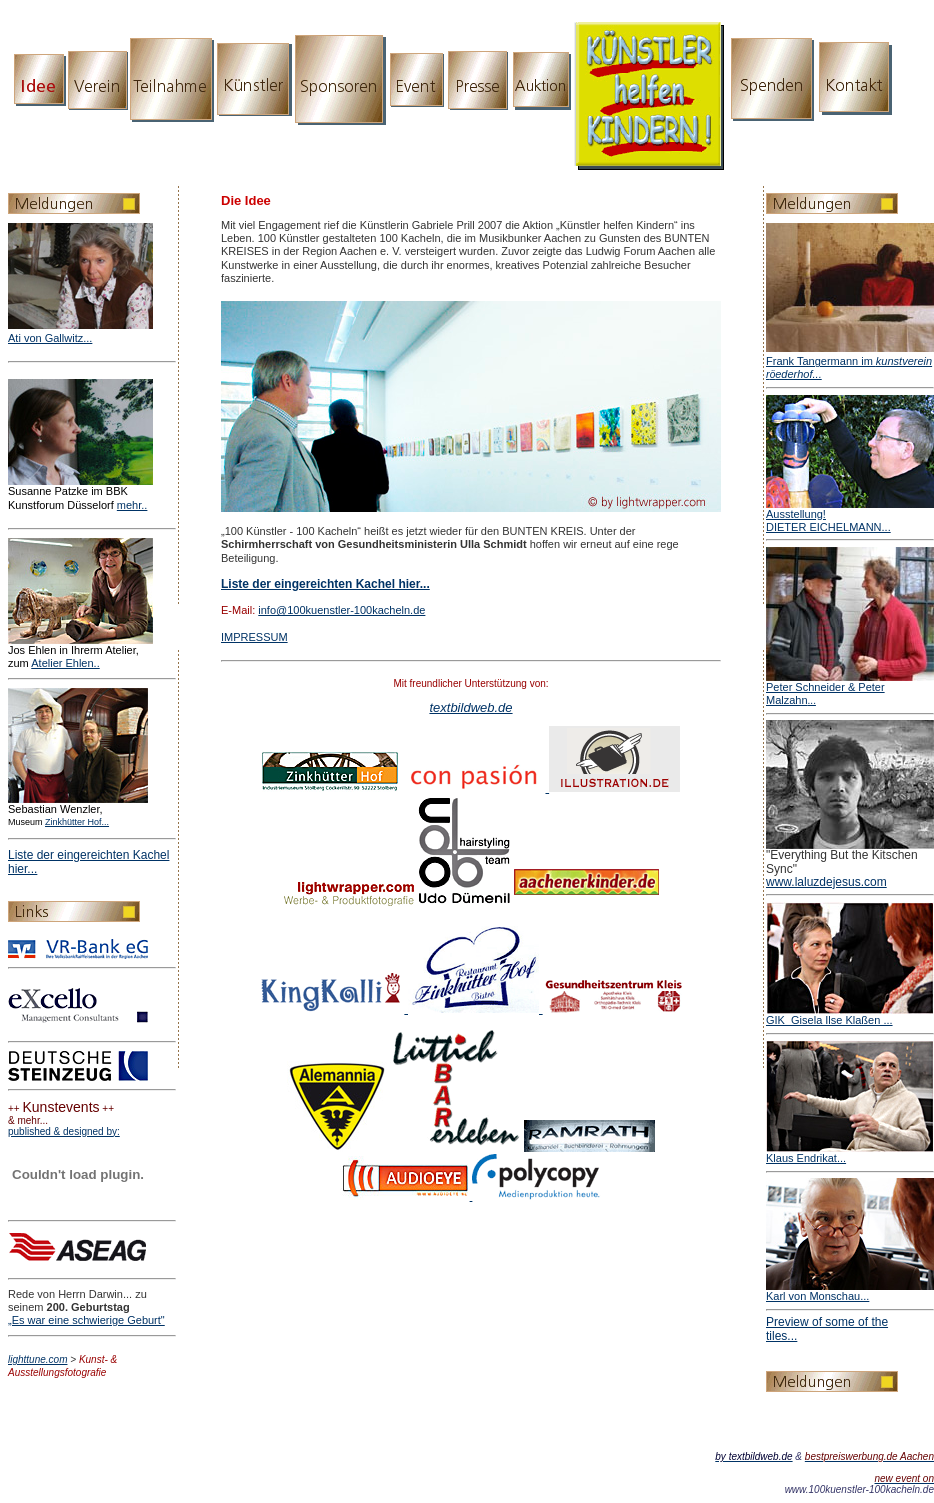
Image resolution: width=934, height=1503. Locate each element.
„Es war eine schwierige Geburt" (86, 1320)
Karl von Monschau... (817, 1296)
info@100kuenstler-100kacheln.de (341, 610)
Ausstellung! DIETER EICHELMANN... (828, 520)
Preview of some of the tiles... (827, 1328)
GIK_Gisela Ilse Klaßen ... (829, 1020)
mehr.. (132, 505)
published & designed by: (64, 1131)
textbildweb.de (470, 707)
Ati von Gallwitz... (50, 338)
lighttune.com (37, 1359)
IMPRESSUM (254, 637)
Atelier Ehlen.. (65, 663)
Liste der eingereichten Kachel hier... (325, 584)
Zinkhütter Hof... (77, 822)
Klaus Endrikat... (806, 1158)
